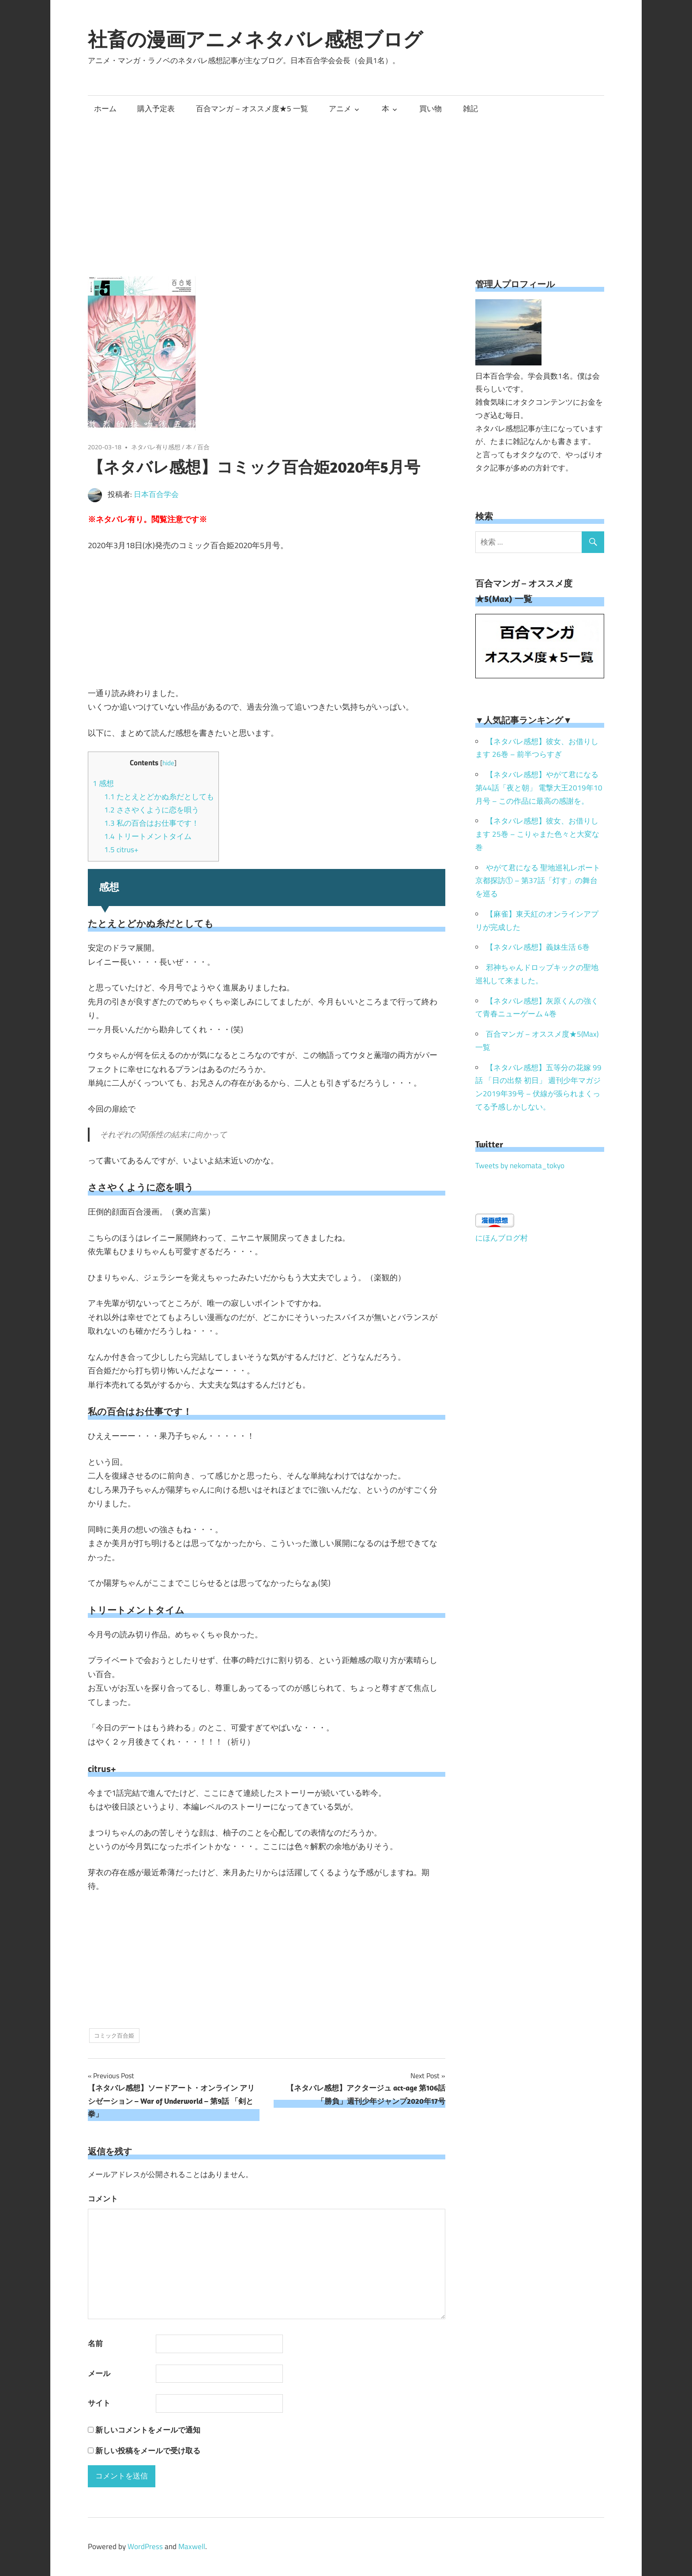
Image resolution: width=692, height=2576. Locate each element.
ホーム (105, 108)
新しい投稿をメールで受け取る (147, 2450)
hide (168, 763)
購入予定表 (156, 108)
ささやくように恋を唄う (151, 810)
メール (99, 2373)
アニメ (340, 108)
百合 (203, 446)
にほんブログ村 (501, 1238)
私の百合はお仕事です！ (151, 823)
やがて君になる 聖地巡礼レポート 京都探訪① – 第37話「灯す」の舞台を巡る (537, 881)
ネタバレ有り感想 (156, 446)
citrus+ (121, 849)
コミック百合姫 (114, 2035)
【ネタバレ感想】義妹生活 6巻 (538, 947)
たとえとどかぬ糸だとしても (159, 796)
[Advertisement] (346, 187)
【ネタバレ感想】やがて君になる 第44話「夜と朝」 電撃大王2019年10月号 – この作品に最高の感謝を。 (538, 788)
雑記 (470, 108)
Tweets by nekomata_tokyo (519, 1165)
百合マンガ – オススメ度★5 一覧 (252, 108)
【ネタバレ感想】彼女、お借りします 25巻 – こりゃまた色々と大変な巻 (537, 834)
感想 (103, 783)
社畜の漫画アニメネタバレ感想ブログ (255, 39)
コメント (103, 2198)
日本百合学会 (156, 494)
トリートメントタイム (148, 836)
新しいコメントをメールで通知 (147, 2430)
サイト (99, 2403)
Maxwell (191, 2546)
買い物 (430, 108)
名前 (95, 2343)
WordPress (145, 2546)
